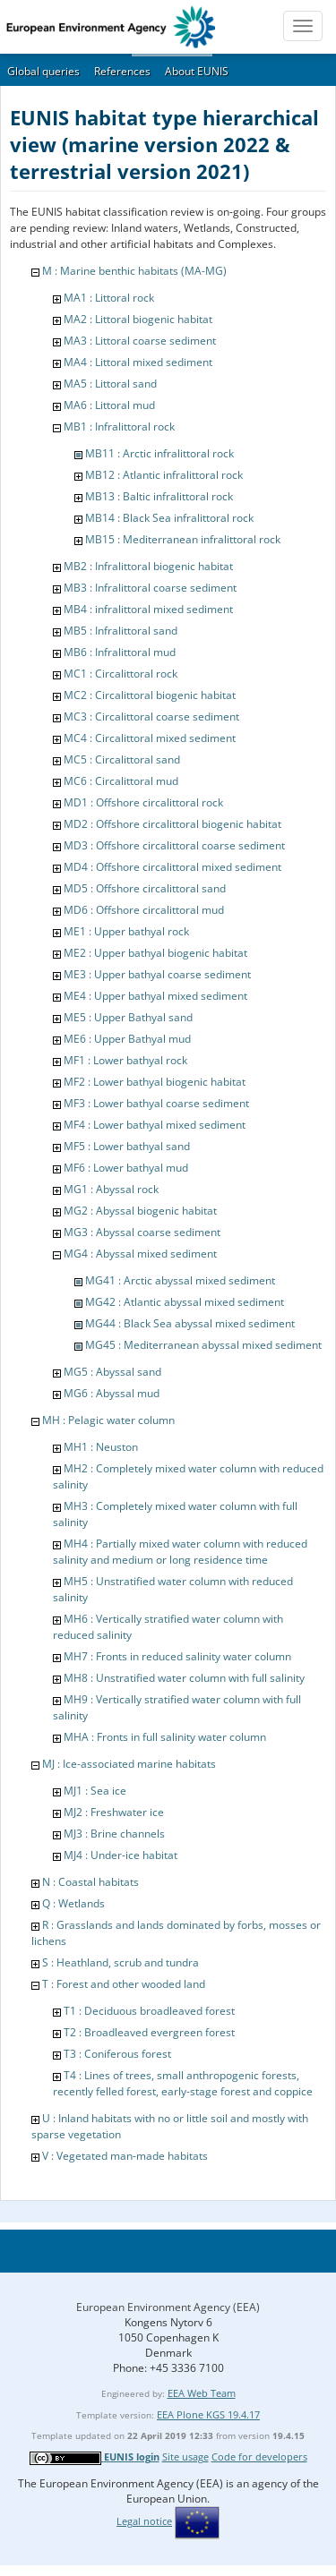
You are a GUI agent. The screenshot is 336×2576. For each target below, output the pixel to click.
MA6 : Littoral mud (109, 405)
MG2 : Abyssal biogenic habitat (140, 1210)
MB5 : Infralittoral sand (120, 630)
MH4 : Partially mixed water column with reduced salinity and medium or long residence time (180, 1551)
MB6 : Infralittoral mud (120, 652)
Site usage (185, 2456)
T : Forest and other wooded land (123, 1984)
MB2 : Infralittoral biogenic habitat (148, 566)
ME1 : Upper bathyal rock (126, 931)
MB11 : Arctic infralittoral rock (159, 453)
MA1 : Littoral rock (109, 297)
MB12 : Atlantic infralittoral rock (164, 474)
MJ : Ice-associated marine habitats (129, 1763)
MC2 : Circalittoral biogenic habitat (150, 695)
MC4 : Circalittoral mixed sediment (150, 738)
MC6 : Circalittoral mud (121, 781)
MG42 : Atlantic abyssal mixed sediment (184, 1301)
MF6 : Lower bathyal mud (126, 1167)
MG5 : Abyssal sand (112, 1371)
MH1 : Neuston (101, 1446)
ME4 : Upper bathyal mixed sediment (155, 995)
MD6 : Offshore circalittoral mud (144, 909)
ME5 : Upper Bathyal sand (128, 1017)
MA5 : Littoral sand (110, 383)
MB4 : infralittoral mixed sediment (148, 609)
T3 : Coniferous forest (117, 2053)
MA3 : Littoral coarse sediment (140, 340)
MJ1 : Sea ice (95, 1790)
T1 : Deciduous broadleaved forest (149, 2010)
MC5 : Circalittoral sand (122, 759)
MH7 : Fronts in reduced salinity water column (177, 1656)
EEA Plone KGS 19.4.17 (208, 2414)
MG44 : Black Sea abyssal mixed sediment (190, 1323)
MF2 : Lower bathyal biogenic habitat (155, 1081)
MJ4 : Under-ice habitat (120, 1855)
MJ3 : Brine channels (114, 1833)
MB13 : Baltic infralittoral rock (159, 496)
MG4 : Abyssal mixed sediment (140, 1253)
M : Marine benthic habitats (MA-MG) (134, 270)
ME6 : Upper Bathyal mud (127, 1038)
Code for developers (259, 2456)
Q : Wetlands (73, 1903)
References (122, 71)
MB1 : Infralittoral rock (119, 426)
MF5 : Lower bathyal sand (127, 1146)
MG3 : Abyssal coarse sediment (142, 1232)
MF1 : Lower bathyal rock (125, 1060)
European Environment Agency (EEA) (168, 2307)
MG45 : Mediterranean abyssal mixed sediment (203, 1344)
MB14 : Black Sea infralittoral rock (169, 517)
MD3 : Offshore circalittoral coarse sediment (174, 845)
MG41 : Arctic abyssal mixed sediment (180, 1280)
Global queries (43, 71)
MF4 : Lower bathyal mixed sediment (155, 1124)
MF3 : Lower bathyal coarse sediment (156, 1103)
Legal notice (144, 2521)
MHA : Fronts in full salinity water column (165, 1736)
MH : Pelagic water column (108, 1420)
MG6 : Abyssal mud (111, 1393)
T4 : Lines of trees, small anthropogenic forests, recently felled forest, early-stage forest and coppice (183, 2083)
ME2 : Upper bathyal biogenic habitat (155, 952)
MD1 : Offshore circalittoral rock (143, 802)
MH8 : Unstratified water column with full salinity (184, 1677)
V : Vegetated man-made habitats (125, 2155)
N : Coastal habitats (90, 1881)
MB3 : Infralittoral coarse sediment (150, 587)
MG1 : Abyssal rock (111, 1189)
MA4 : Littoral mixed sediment (138, 362)
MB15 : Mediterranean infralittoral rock (182, 539)
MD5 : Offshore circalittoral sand (145, 888)
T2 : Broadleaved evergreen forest (149, 2032)
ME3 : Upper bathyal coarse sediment (157, 974)
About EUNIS (196, 71)
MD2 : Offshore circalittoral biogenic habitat (172, 824)
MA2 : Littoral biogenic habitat (138, 319)
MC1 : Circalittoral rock (120, 673)
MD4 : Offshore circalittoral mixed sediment (172, 866)
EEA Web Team (202, 2393)
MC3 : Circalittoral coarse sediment (151, 716)
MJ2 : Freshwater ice (114, 1812)
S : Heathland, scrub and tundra (120, 1962)
